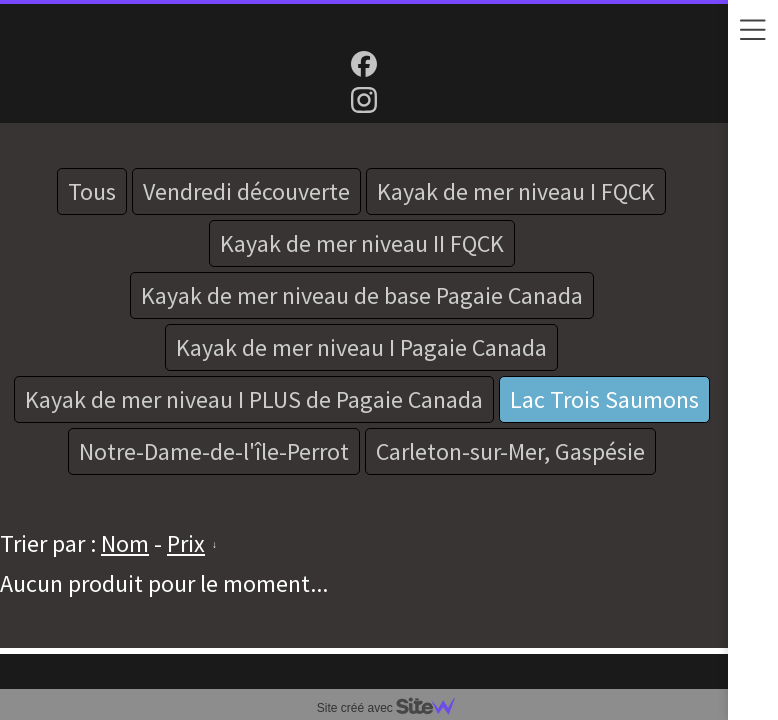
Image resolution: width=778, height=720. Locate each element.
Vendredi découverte (246, 191)
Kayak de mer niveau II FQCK (362, 243)
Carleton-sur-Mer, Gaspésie (510, 451)
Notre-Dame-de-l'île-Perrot (214, 451)
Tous (92, 191)
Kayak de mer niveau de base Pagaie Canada (362, 295)
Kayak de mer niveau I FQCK (516, 191)
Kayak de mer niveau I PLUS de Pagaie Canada (254, 399)
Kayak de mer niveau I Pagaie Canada (361, 347)
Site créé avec (394, 708)
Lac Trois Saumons (604, 399)
